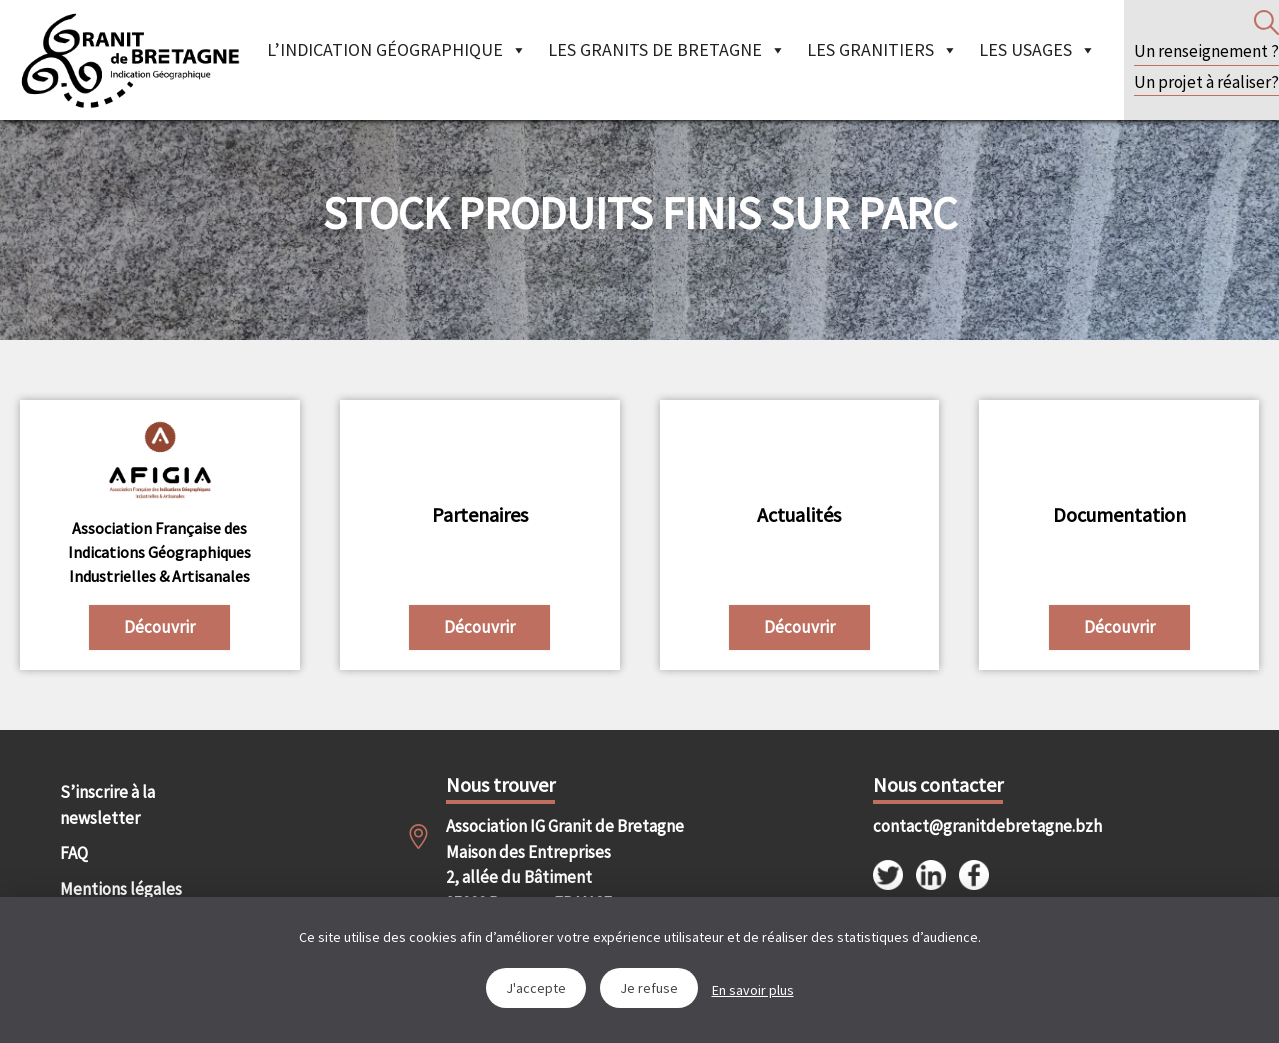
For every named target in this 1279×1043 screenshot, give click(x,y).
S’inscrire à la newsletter (107, 805)
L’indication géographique (397, 49)
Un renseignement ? (1206, 51)
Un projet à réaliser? (1206, 82)
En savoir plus (753, 990)
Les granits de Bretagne (667, 49)
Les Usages (1037, 49)
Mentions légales (121, 889)
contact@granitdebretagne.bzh (969, 826)
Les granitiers (882, 49)
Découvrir (159, 627)
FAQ (74, 853)
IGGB (130, 60)
